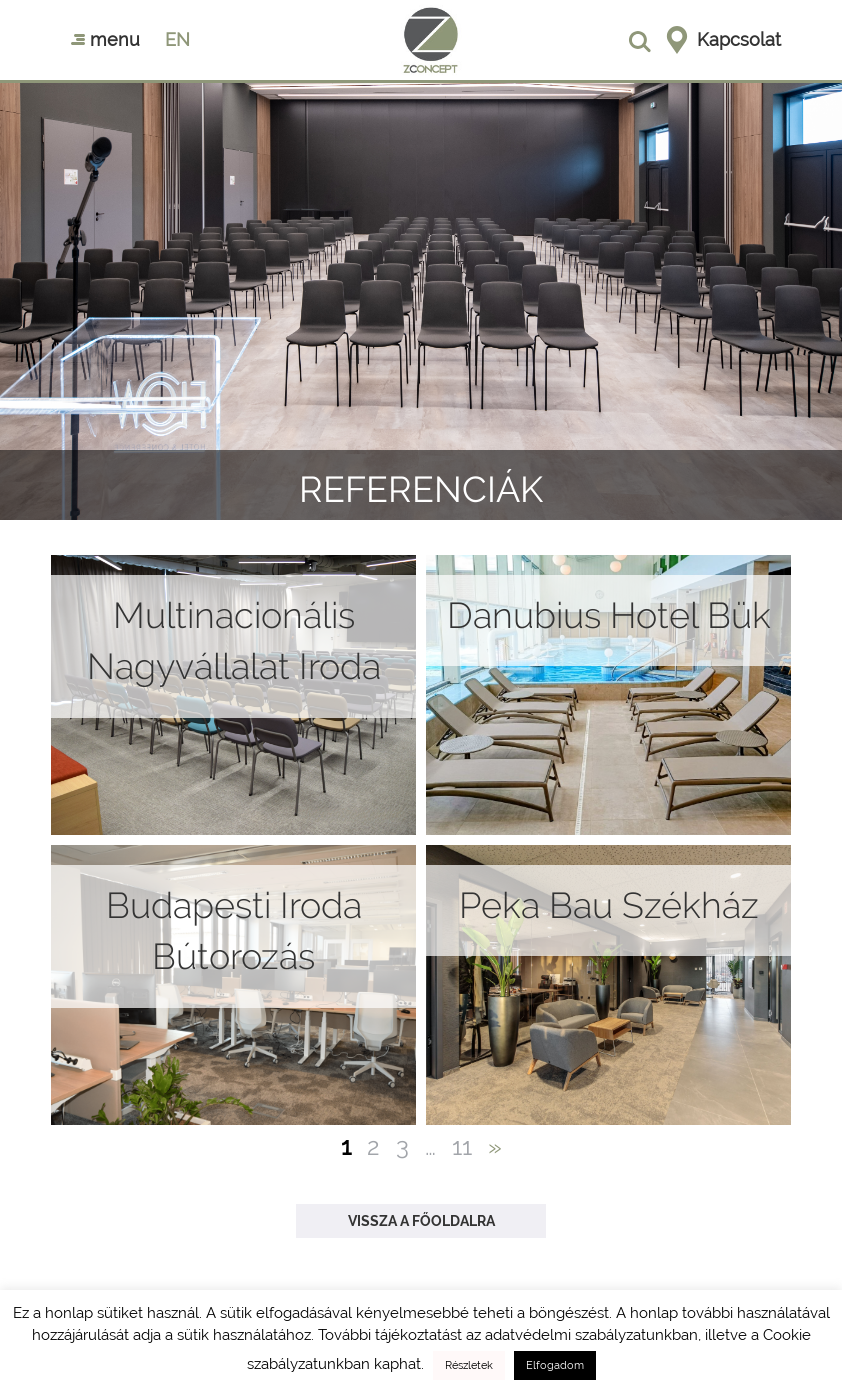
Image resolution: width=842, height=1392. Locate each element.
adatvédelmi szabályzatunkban (591, 1335)
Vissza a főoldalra (421, 1221)
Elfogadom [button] (555, 1365)
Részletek (469, 1365)
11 (462, 1146)
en (177, 39)
